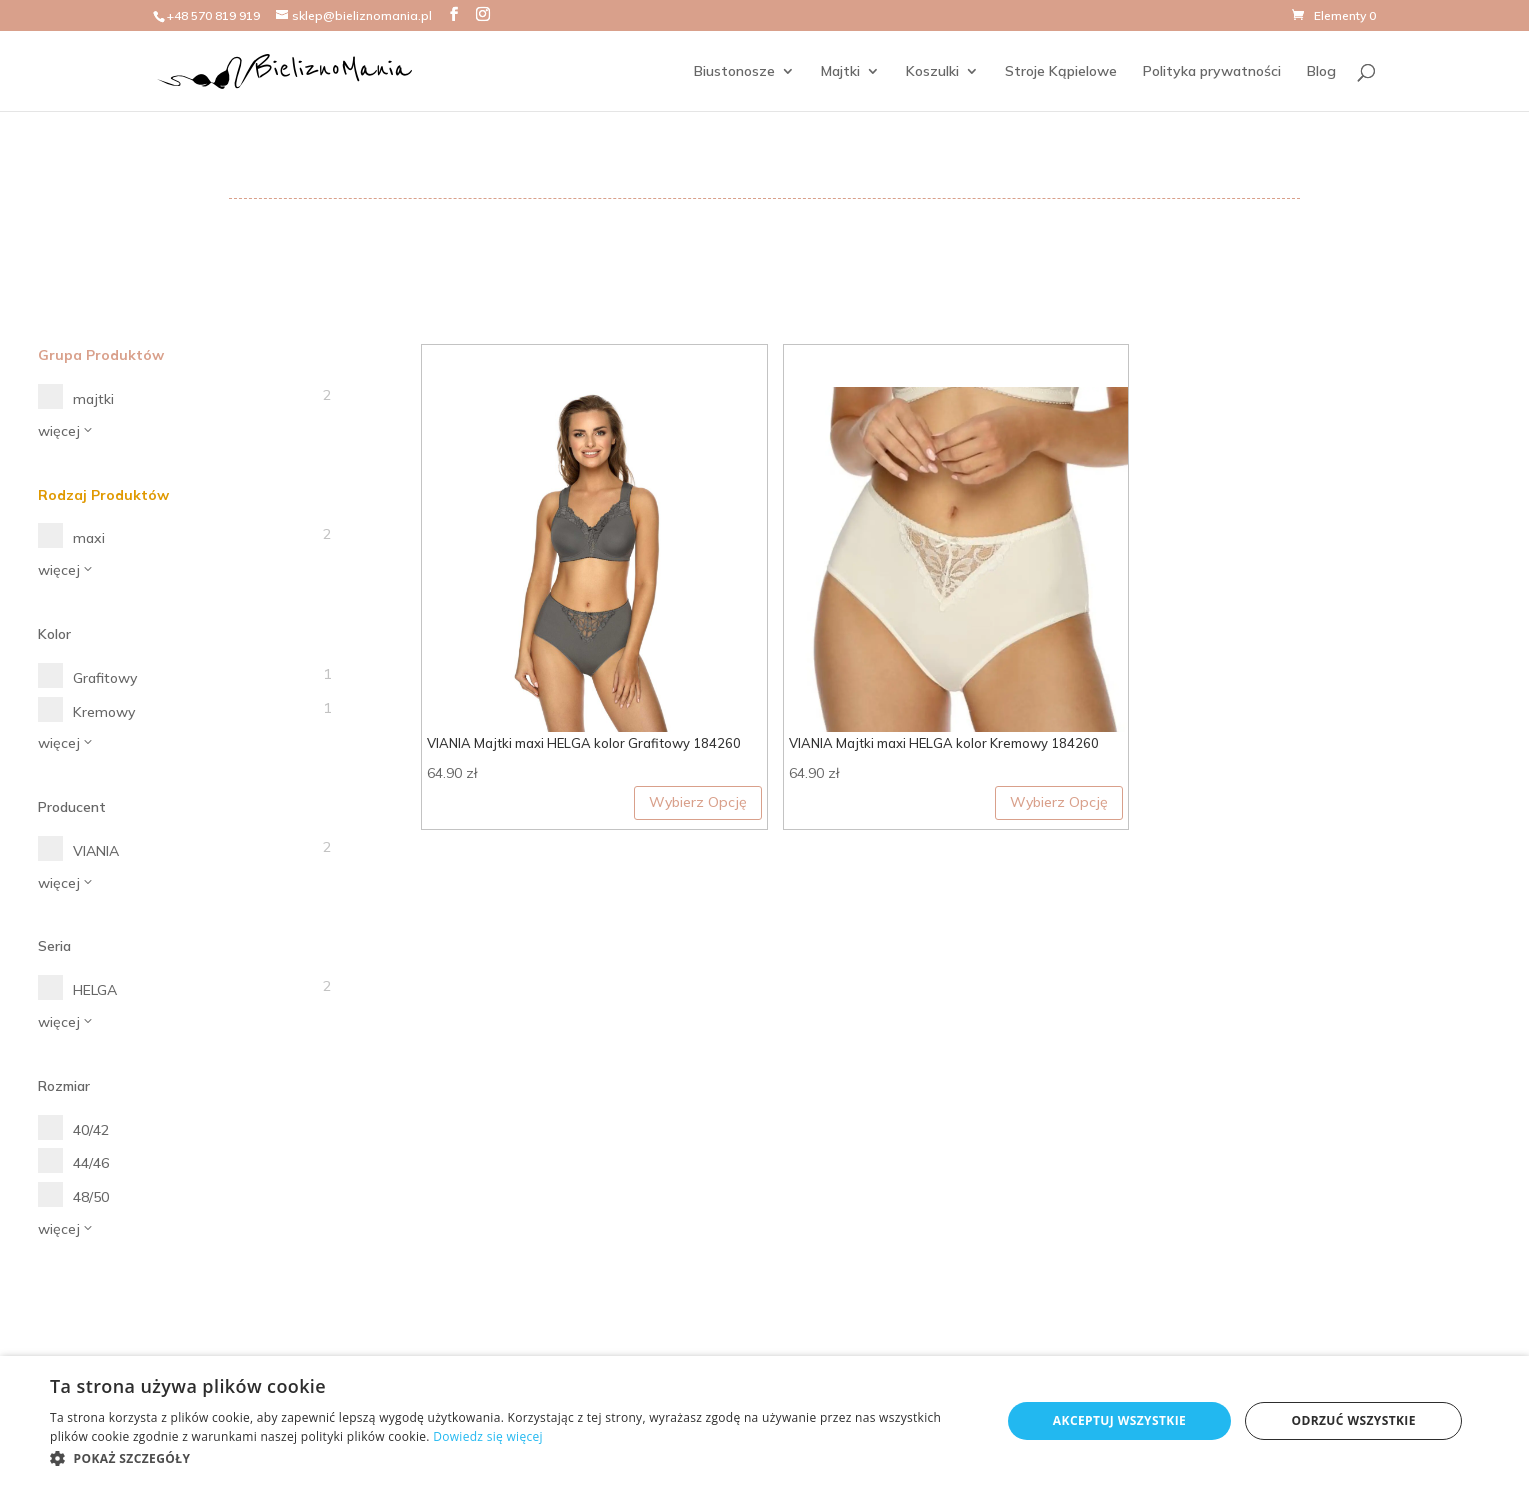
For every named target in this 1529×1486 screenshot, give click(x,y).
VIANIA (96, 851)
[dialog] (764, 1421)
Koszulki (932, 72)
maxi (89, 538)
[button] (511, 1459)
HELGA (95, 990)
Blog (1321, 72)
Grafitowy (105, 678)
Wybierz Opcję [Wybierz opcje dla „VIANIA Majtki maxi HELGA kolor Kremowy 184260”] (1059, 802)
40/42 (91, 1130)
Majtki (840, 72)
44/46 (91, 1163)
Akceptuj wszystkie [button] (1119, 1420)
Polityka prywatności (1212, 72)
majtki (93, 399)
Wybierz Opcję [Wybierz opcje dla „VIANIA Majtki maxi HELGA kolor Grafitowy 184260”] (698, 802)
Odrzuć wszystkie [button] (1353, 1420)
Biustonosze (734, 72)
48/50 (91, 1197)
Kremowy (104, 712)
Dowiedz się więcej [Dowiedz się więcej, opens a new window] (488, 1436)
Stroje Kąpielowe (1061, 72)
